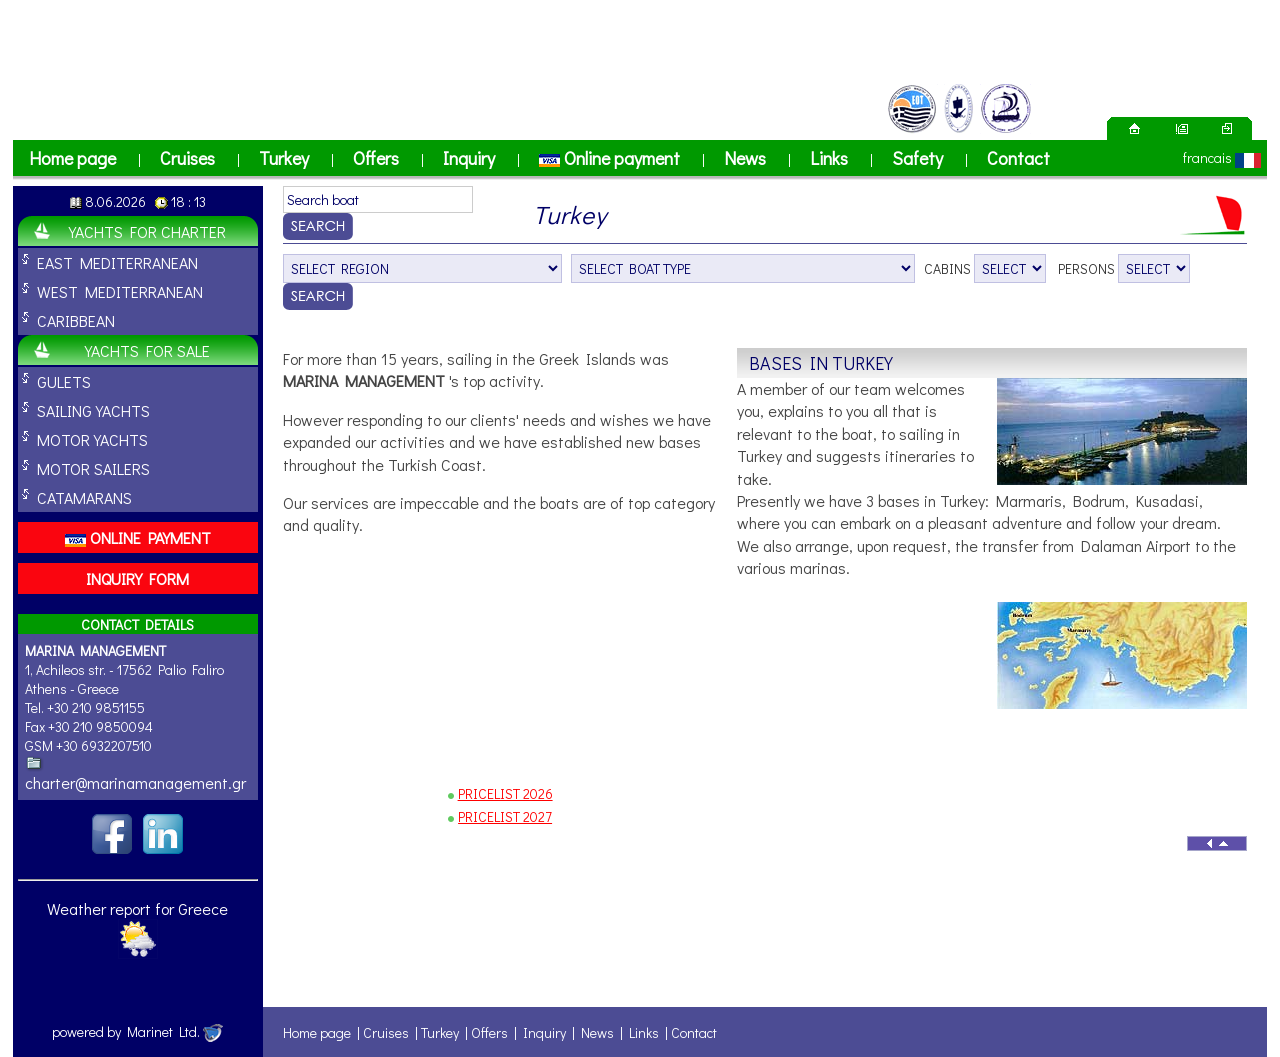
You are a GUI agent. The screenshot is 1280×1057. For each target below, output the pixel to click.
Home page (72, 158)
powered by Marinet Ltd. (137, 1031)
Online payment (609, 158)
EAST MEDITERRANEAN (117, 262)
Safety (917, 158)
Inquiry (469, 158)
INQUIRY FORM (137, 578)
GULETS (64, 381)
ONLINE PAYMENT (138, 537)
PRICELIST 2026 (505, 793)
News (745, 158)
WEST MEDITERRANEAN (120, 291)
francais (1207, 157)
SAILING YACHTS (93, 410)
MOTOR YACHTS (92, 439)
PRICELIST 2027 (505, 816)
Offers (376, 158)
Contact (1018, 158)
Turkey (284, 158)
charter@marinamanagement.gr (135, 782)
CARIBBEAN (76, 320)
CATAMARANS (84, 497)
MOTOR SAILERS (93, 468)
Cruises (187, 158)
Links (829, 158)
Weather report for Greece (137, 908)
